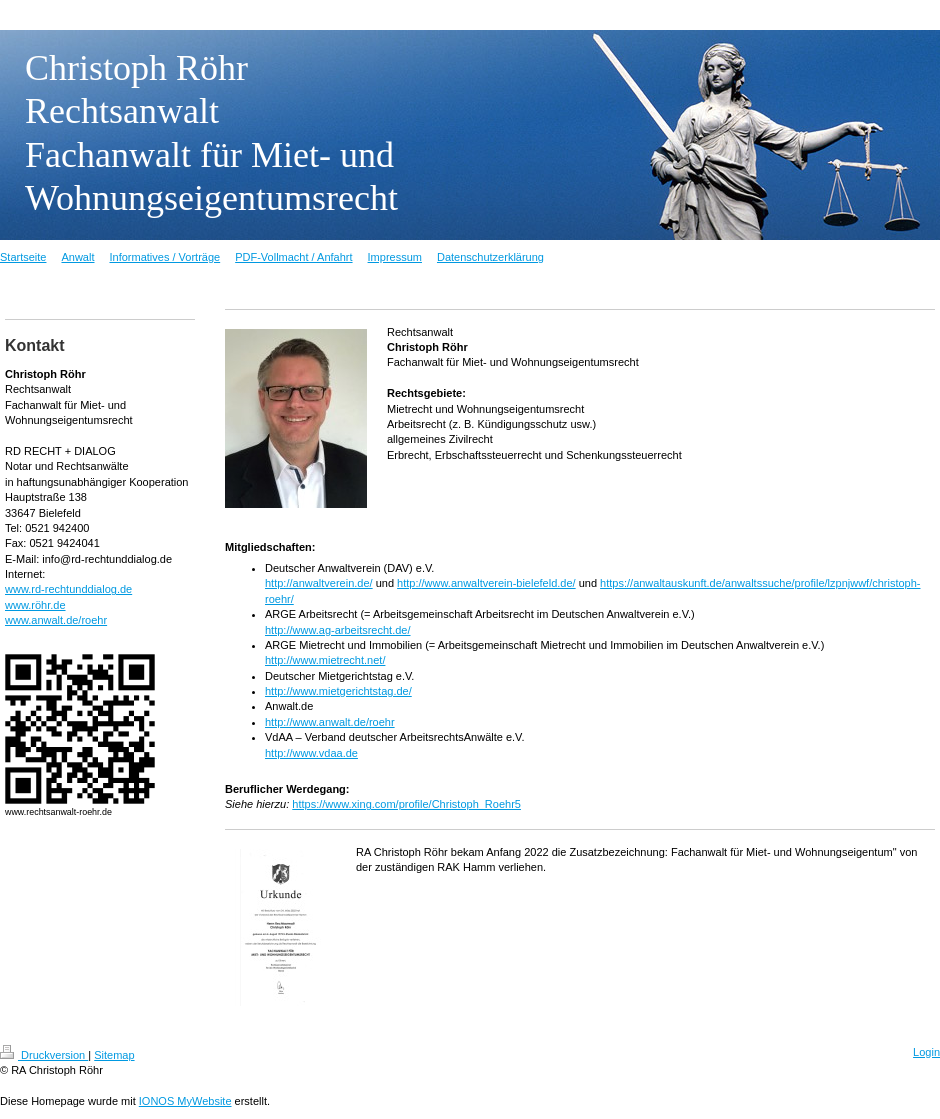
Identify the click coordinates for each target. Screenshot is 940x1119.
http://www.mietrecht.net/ (325, 660)
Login (926, 1052)
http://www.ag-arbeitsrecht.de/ (338, 630)
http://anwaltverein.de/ (319, 583)
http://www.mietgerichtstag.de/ (338, 691)
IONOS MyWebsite (185, 1101)
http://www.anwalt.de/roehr (330, 722)
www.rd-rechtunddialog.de (68, 589)
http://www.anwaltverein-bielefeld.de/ (486, 583)
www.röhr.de (35, 605)
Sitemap (114, 1055)
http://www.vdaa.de (311, 753)
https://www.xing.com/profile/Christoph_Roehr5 (406, 804)
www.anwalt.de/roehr (56, 620)
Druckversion (44, 1055)
